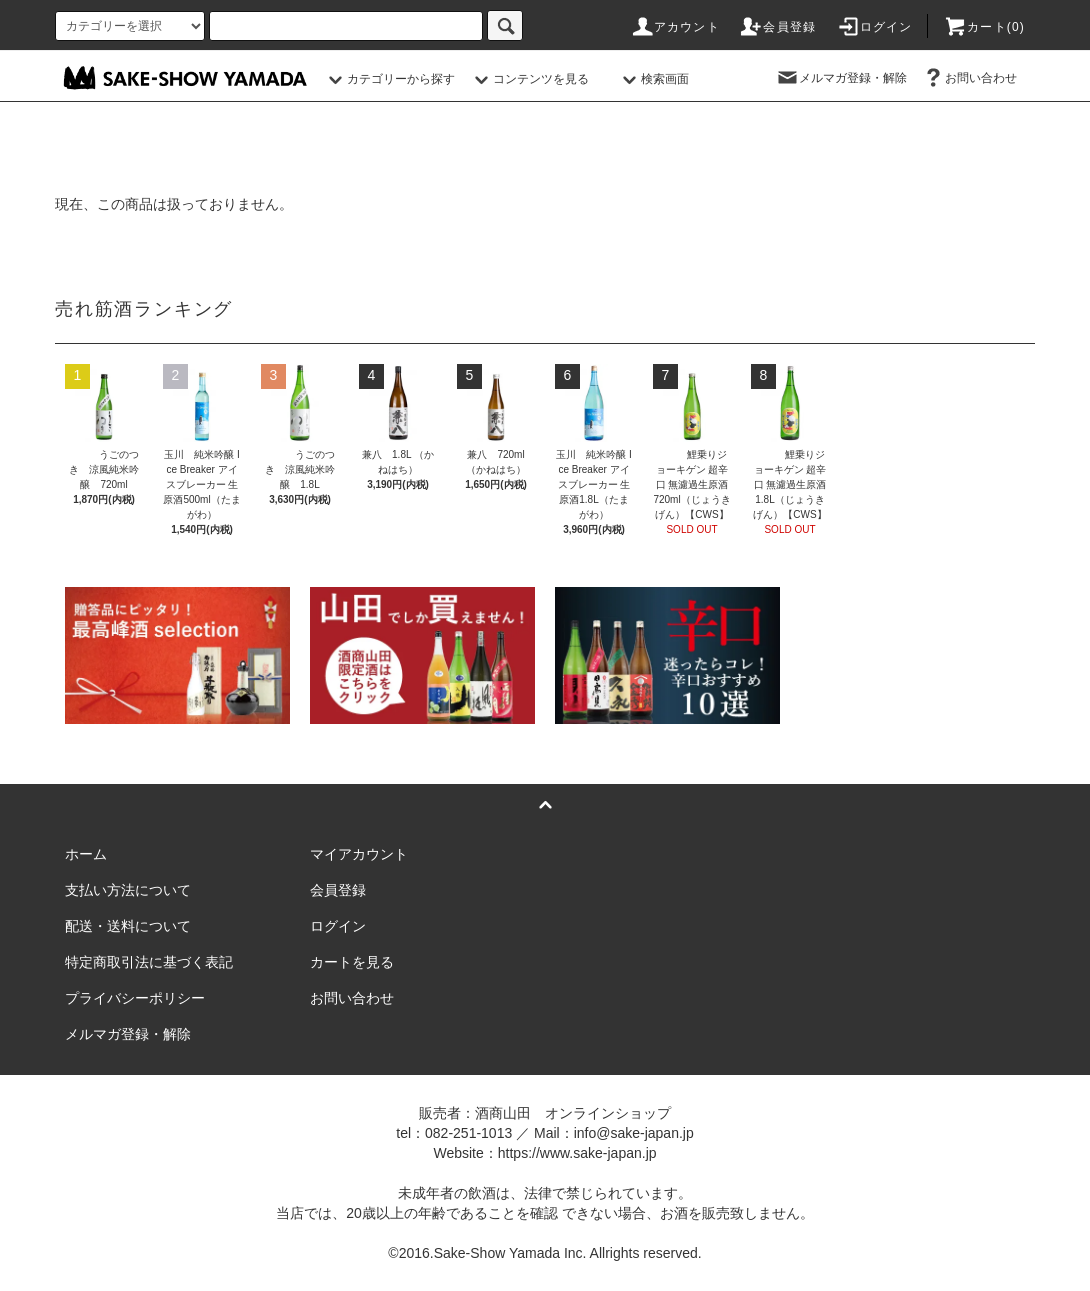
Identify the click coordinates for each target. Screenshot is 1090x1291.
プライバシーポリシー (135, 998)
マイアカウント (359, 854)
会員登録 (777, 27)
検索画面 (653, 79)
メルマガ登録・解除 (841, 78)
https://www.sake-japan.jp (577, 1153)
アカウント (675, 27)
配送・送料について (128, 926)
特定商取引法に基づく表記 (149, 962)
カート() (984, 27)
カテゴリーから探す (389, 79)
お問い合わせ (969, 78)
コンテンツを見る (529, 79)
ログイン (874, 27)
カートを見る (352, 962)
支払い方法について (128, 890)
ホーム (86, 854)
